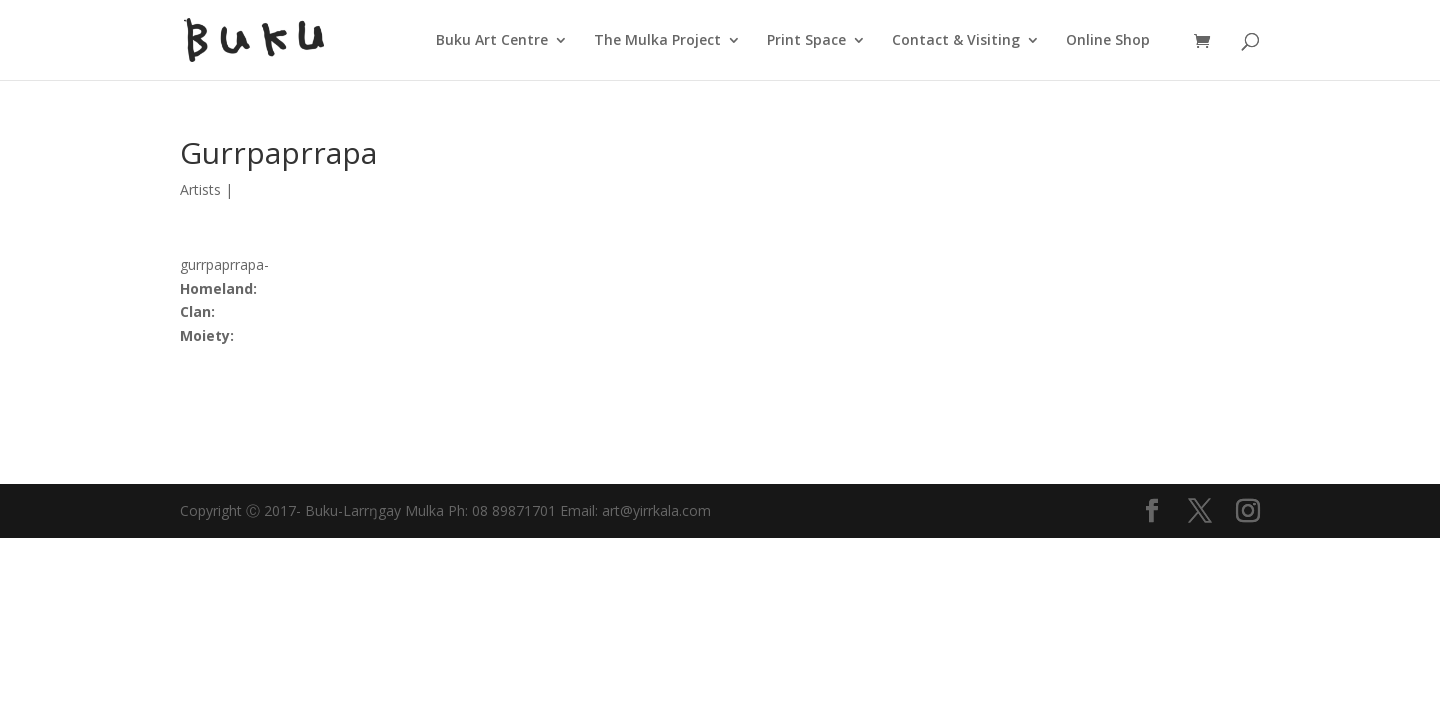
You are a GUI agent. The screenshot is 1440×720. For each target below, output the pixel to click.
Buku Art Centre (492, 41)
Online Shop (1108, 41)
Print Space (806, 41)
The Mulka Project (657, 41)
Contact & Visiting (956, 41)
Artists (200, 189)
